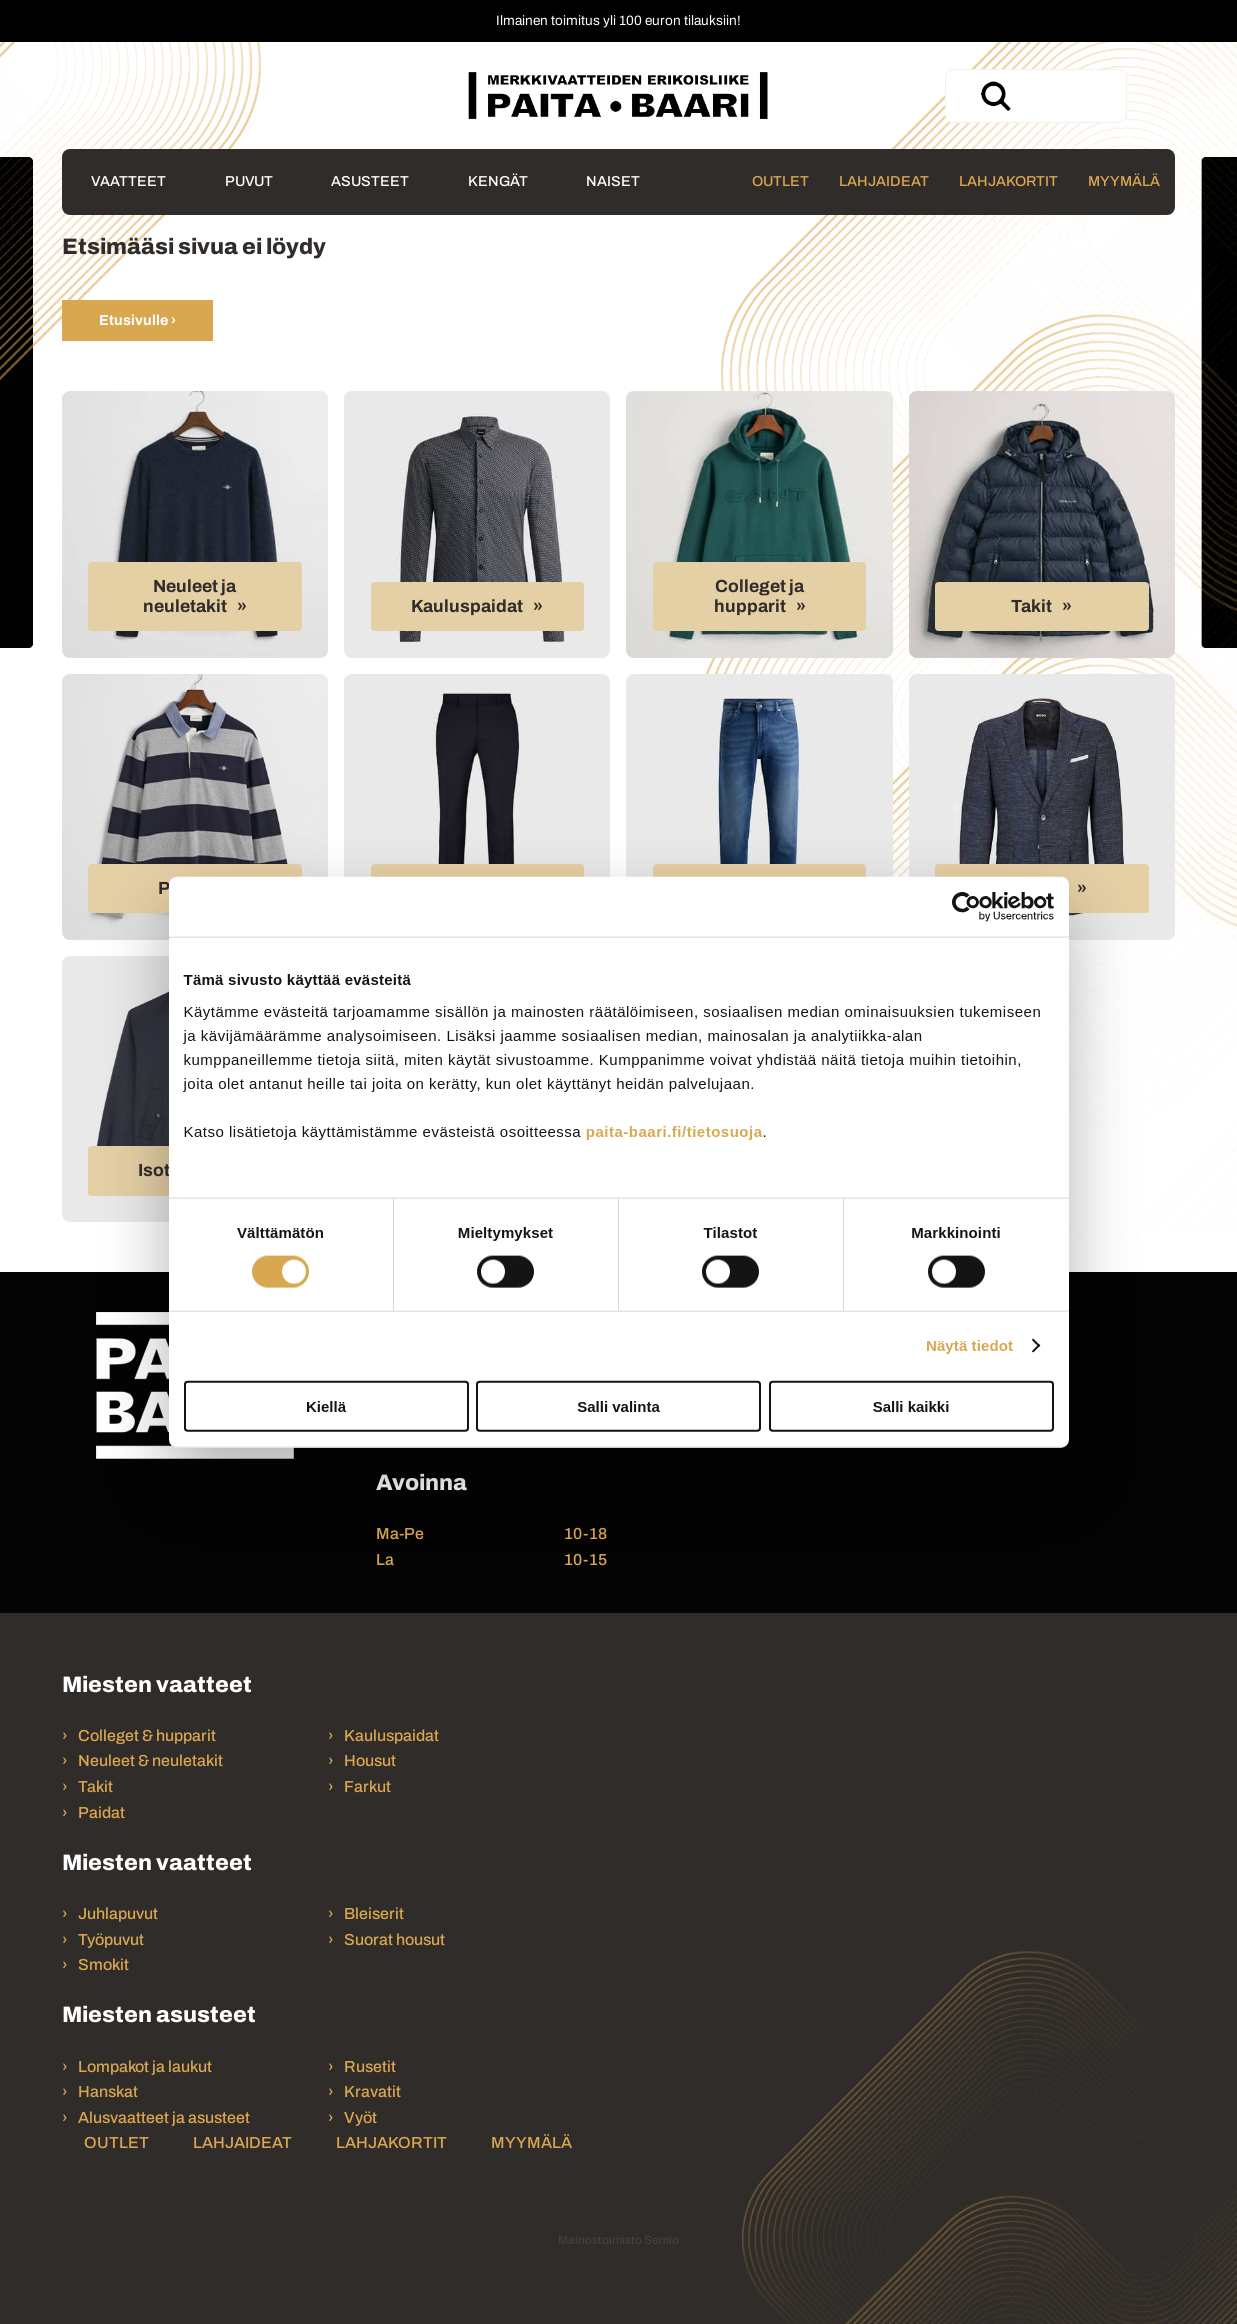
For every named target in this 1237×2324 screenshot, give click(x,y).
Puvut (249, 181)
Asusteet (370, 181)
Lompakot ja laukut (145, 2066)
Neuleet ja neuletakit (190, 596)
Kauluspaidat (467, 606)
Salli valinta (618, 1405)
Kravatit (372, 2091)
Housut (370, 1760)
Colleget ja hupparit (759, 596)
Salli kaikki (911, 1405)
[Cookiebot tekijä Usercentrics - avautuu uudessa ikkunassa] (966, 907)
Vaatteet (128, 181)
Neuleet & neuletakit (150, 1760)
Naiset (613, 181)
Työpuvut (111, 1939)
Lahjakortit (1008, 181)
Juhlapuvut (118, 1913)
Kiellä (326, 1405)
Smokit (103, 1964)
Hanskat (108, 2091)
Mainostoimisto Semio (618, 2240)
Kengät (498, 181)
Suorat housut (394, 1939)
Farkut (369, 1786)
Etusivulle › (137, 320)
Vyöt (360, 2117)
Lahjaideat (884, 181)
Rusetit (370, 2066)
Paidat (101, 1812)
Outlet (780, 181)
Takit (1031, 606)
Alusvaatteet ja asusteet (164, 2117)
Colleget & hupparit (147, 1735)
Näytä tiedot (969, 1345)
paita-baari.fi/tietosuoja (674, 1130)
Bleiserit (374, 1913)
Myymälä (1124, 181)
